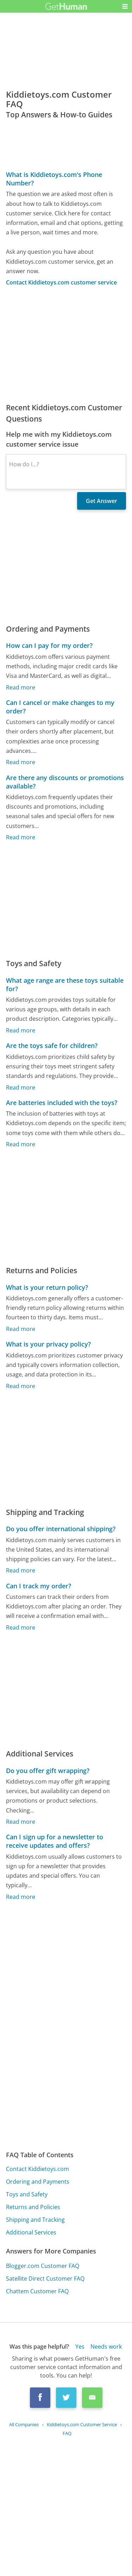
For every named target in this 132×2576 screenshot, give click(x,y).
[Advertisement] (66, 344)
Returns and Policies (33, 2207)
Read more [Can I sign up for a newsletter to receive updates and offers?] (20, 1897)
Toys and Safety (27, 2194)
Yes (79, 2346)
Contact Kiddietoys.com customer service (61, 282)
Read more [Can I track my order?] (20, 1627)
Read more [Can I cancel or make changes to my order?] (20, 762)
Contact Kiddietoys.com (37, 2169)
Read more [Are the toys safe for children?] (20, 1087)
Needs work (106, 2346)
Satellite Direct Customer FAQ (45, 2278)
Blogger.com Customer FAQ (42, 2266)
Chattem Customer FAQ (37, 2291)
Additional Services (31, 2232)
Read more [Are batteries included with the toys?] (20, 1144)
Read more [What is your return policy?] (20, 1329)
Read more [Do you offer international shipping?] (20, 1571)
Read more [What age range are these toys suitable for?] (20, 1030)
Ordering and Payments (37, 2181)
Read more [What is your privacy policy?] (20, 1386)
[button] (125, 6)
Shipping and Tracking (35, 2220)
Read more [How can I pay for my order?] (20, 687)
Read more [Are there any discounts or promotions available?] (20, 837)
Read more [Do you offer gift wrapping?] (20, 1822)
